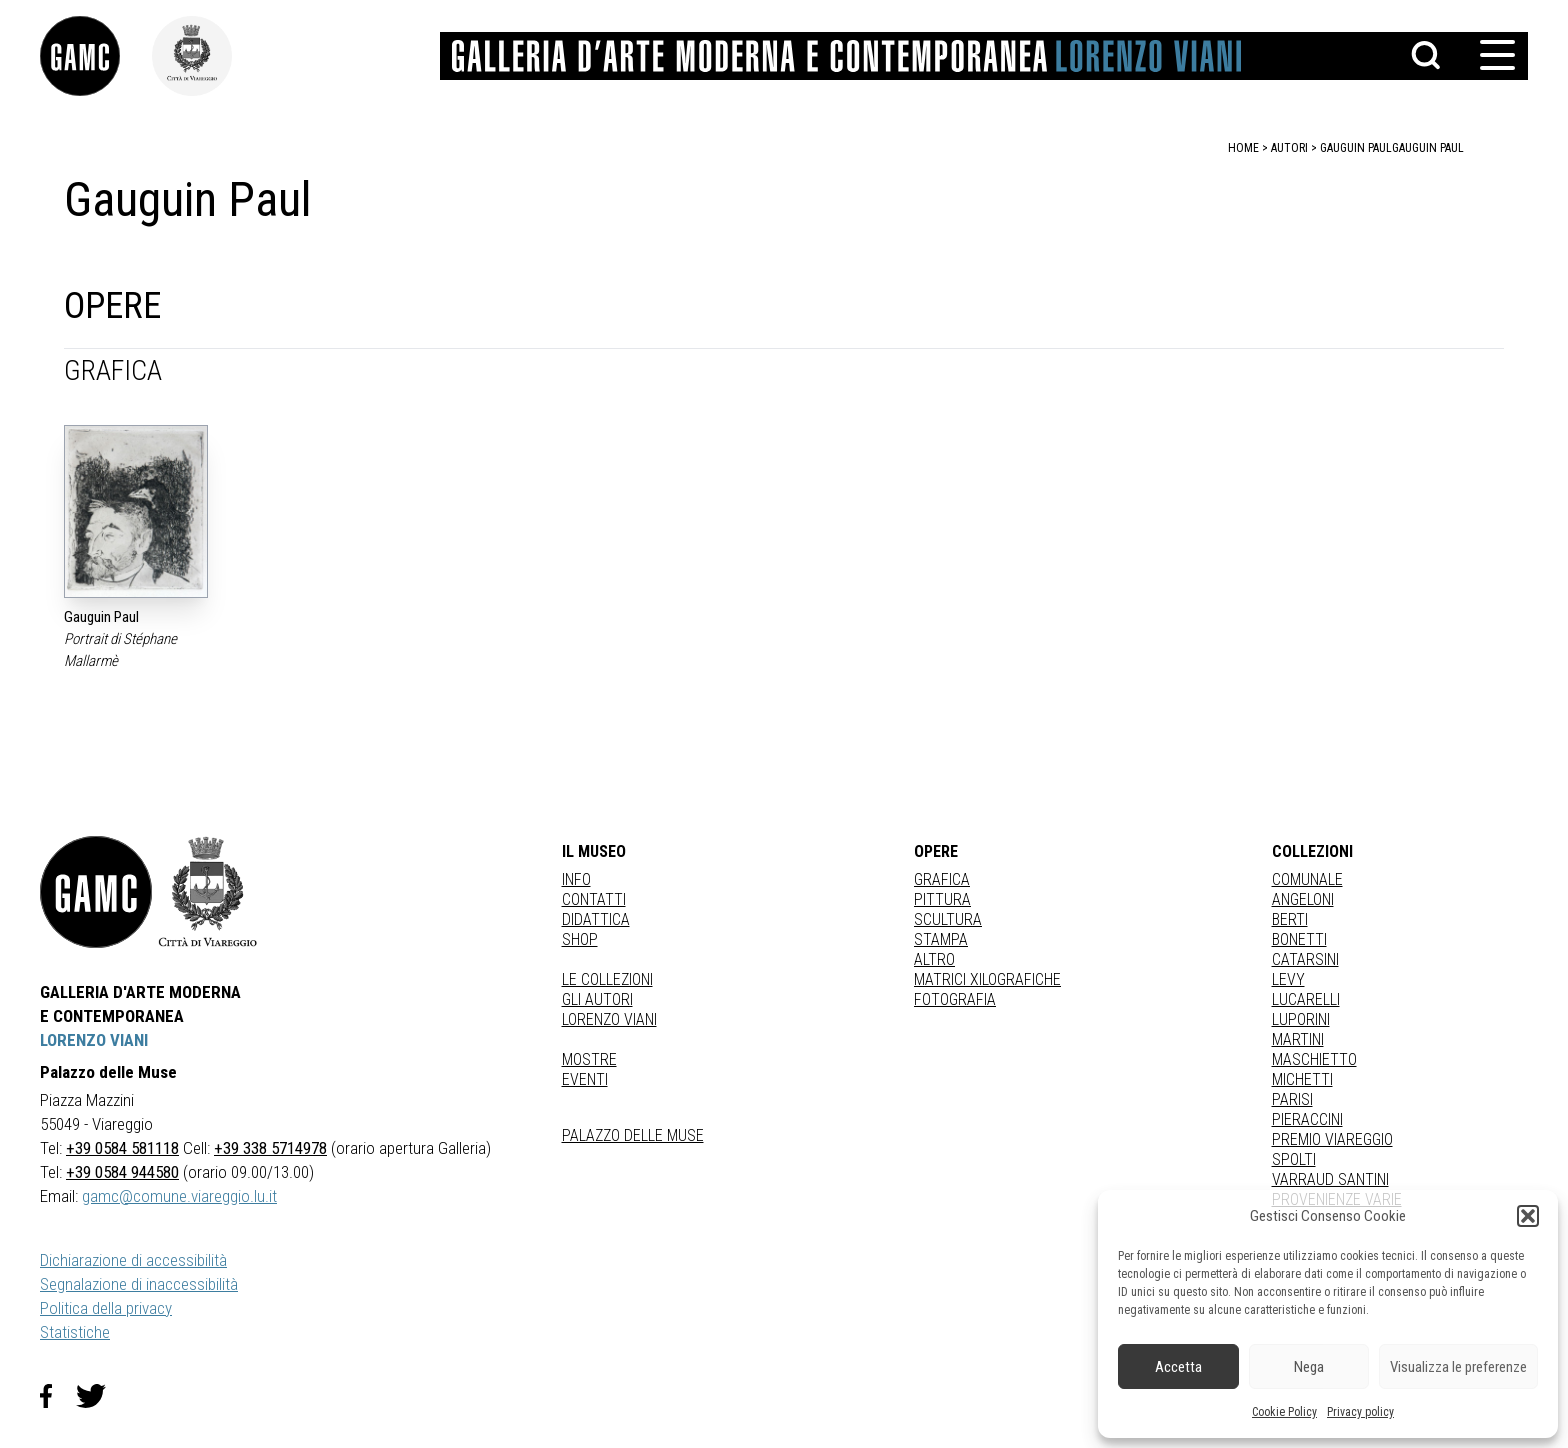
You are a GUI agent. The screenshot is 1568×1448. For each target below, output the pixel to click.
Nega (1309, 1367)
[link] (96, 56)
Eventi (585, 1079)
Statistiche (75, 1332)
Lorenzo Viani (609, 1019)
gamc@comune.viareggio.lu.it (179, 1196)
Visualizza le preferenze (1458, 1367)
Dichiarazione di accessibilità (133, 1260)
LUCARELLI (1306, 999)
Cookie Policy (1284, 1412)
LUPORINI (1301, 1019)
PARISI (1292, 1099)
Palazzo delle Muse (633, 1135)
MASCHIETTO (1314, 1059)
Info (576, 879)
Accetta (1178, 1367)
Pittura (942, 899)
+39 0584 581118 (122, 1148)
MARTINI (1298, 1039)
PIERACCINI (1307, 1119)
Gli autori (597, 999)
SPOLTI (1294, 1159)
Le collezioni (607, 979)
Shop (580, 939)
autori (1289, 148)
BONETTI (1299, 939)
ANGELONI (1303, 899)
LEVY (1288, 979)
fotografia (955, 999)
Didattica (596, 919)
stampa (941, 939)
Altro (934, 959)
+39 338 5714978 (270, 1148)
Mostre (589, 1059)
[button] (1528, 1216)
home (1243, 148)
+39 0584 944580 (122, 1172)
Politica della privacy (106, 1308)
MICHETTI (1302, 1079)
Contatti (594, 899)
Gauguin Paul (1428, 148)
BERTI (1290, 919)
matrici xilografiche (987, 979)
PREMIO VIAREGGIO (1332, 1139)
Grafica (942, 879)
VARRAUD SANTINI (1330, 1179)
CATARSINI (1305, 959)
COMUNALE (1307, 879)
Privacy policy (1360, 1412)
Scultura (948, 919)
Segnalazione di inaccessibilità (139, 1284)
